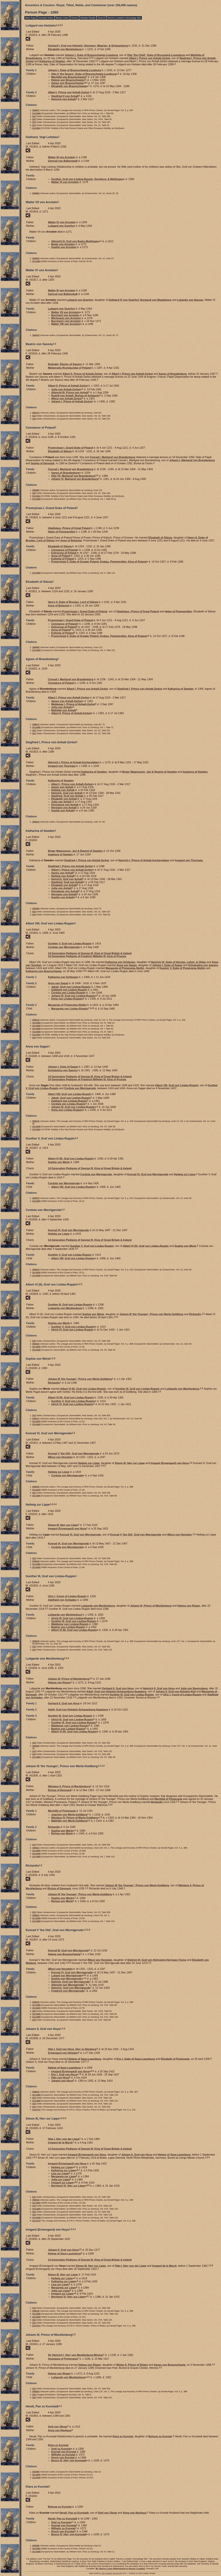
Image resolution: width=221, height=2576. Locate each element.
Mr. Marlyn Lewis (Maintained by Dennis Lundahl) (120, 2568)
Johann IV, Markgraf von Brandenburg (74, 479)
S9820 (36, 1746)
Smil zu (61, 2448)
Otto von (60, 2077)
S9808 (36, 193)
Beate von (63, 244)
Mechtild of (168, 1799)
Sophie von (63, 247)
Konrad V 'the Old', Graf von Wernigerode (73, 1453)
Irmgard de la (60, 2142)
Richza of (59, 1790)
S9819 (36, 1641)
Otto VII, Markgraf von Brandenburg (73, 476)
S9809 (36, 258)
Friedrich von (67, 1991)
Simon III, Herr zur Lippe (130, 1463)
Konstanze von (64, 804)
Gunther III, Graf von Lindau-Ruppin (70, 1304)
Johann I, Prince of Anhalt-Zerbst (71, 401)
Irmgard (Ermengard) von (169, 1463)
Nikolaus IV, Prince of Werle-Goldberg (74, 1817)
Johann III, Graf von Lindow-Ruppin (73, 995)
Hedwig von (62, 790)
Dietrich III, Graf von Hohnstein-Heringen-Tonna (157, 1960)
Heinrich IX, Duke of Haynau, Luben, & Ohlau (178, 962)
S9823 (36, 2092)
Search (101, 18)
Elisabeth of (60, 451)
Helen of (61, 531)
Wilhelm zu (63, 2454)
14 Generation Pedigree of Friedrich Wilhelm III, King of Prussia (87, 956)
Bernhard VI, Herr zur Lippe (68, 2185)
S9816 (36, 1344)
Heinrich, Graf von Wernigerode (70, 1987)
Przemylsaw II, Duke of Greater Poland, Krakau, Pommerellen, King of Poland (98, 561)
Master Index (62, 18)
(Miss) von (66, 398)
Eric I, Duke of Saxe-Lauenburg (136, 2058)
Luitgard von (61, 225)
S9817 (36, 1418)
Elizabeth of (175, 2058)
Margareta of (125, 968)
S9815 (36, 1198)
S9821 (36, 1848)
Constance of (64, 550)
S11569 (36, 113)
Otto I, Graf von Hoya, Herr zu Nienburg (72, 2049)
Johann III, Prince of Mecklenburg (151, 1605)
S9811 (36, 724)
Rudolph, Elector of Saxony (65, 364)
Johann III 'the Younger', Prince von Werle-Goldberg (151, 1314)
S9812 (36, 822)
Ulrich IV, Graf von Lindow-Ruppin (72, 1329)
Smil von (57, 2426)
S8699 (36, 490)
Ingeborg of (195, 771)
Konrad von (63, 2451)
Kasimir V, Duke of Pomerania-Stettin (182, 968)
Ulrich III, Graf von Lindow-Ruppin (72, 1618)
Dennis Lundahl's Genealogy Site (124, 18)
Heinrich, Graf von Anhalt (66, 793)
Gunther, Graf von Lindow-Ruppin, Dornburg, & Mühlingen (87, 179)
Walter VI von (65, 182)
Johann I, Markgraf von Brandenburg (192, 460)
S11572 (36, 2109)
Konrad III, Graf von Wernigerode (68, 1950)
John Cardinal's (106, 2573)
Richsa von (62, 1833)
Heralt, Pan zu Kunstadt (74, 2512)
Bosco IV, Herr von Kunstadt (68, 2460)
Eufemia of (62, 558)
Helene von (67, 80)
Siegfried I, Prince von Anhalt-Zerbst (139, 688)
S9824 (36, 2391)
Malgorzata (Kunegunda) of (69, 367)
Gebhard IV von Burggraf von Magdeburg (140, 300)
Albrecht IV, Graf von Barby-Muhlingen (75, 241)
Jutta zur (60, 2179)
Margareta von (69, 1008)
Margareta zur (63, 2176)
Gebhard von (69, 989)
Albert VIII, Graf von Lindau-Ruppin (176, 1085)
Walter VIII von (65, 324)
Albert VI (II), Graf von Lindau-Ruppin (71, 1158)
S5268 (36, 2472)
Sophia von (59, 1162)
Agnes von (67, 83)
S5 (34, 2394)
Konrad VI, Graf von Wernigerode (147, 1174)
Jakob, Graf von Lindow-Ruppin (71, 986)
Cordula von (64, 947)
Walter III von (61, 157)
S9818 (36, 1487)
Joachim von (69, 1814)
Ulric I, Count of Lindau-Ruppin (67, 1596)
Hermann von (64, 807)
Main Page (30, 18)
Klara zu (123, 2436)
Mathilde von (63, 710)
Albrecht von (67, 1984)
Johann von (62, 2080)
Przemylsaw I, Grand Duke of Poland (70, 447)
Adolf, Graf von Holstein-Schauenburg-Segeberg (116, 1691)
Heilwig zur (184, 1174)
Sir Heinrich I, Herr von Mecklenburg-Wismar (75, 2355)
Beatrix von (68, 1627)
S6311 (36, 413)
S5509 (36, 908)
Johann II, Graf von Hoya (136, 2154)
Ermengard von (63, 2053)
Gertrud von (63, 161)
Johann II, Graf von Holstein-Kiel (176, 1691)
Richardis (195, 1314)
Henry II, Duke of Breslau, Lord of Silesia (73, 602)
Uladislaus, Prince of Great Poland (69, 528)
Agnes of (173, 373)
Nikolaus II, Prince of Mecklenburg (69, 1786)
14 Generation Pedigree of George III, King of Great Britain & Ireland (90, 953)
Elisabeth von (65, 49)
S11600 (36, 261)
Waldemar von (70, 1624)
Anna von (127, 965)
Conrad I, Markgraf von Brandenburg (112, 457)
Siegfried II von (64, 96)
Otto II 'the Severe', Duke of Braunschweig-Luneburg (83, 74)
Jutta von (65, 389)
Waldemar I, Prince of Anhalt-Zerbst (73, 704)
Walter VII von (65, 312)
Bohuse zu (160, 2436)
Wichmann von (66, 318)
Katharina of (52, 61)
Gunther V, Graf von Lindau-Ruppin (69, 943)
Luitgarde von (65, 1308)
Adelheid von (62, 1600)
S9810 (36, 335)
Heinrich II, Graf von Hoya (159, 1688)
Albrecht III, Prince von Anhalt (69, 392)
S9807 (36, 110)
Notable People (88, 18)
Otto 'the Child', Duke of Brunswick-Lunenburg (156, 55)
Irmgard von (62, 766)
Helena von (188, 1605)
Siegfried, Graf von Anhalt (67, 796)
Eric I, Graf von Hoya (64, 2074)
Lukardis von (190, 300)
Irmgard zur (62, 2182)
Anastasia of (62, 2358)
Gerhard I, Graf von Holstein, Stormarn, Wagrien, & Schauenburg (88, 45)
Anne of (71, 540)
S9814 (36, 1121)
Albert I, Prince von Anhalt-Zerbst (149, 58)
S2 (34, 116)
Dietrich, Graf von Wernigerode (70, 1981)
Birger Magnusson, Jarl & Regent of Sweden (149, 771)
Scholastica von (203, 965)
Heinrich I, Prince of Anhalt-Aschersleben (73, 762)
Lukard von (66, 1975)
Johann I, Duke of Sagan (167, 965)
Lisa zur (60, 2173)
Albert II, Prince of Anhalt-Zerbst (82, 373)
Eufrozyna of (63, 553)
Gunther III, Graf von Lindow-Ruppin (73, 1621)
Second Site (117, 2573)
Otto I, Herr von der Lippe (63, 2138)
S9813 (36, 1020)
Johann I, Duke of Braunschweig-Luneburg (91, 55)
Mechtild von (68, 77)
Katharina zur (63, 2170)
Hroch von (62, 2457)
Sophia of (42, 463)
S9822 (36, 1915)
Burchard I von (66, 321)
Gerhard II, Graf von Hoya (118, 1688)
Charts (74, 18)
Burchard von (65, 315)
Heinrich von (63, 99)
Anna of (60, 555)
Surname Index (45, 18)
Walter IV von (62, 222)
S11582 (36, 128)
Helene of (84, 2058)
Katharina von (120, 962)
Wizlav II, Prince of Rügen (132, 2364)
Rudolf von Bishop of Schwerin (75, 395)
